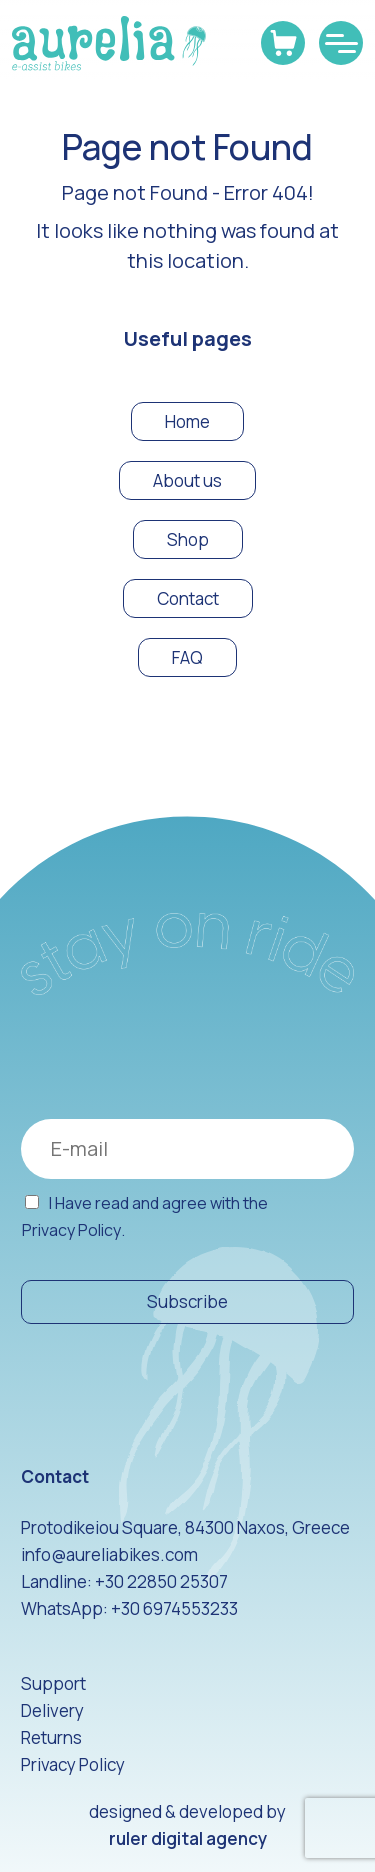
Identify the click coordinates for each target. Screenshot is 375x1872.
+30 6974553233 (174, 1608)
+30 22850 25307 (161, 1581)
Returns (51, 1737)
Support (53, 1683)
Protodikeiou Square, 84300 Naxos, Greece (185, 1527)
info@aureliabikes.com (109, 1554)
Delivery (52, 1710)
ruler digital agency (188, 1838)
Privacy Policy (71, 1230)
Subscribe (187, 1301)
